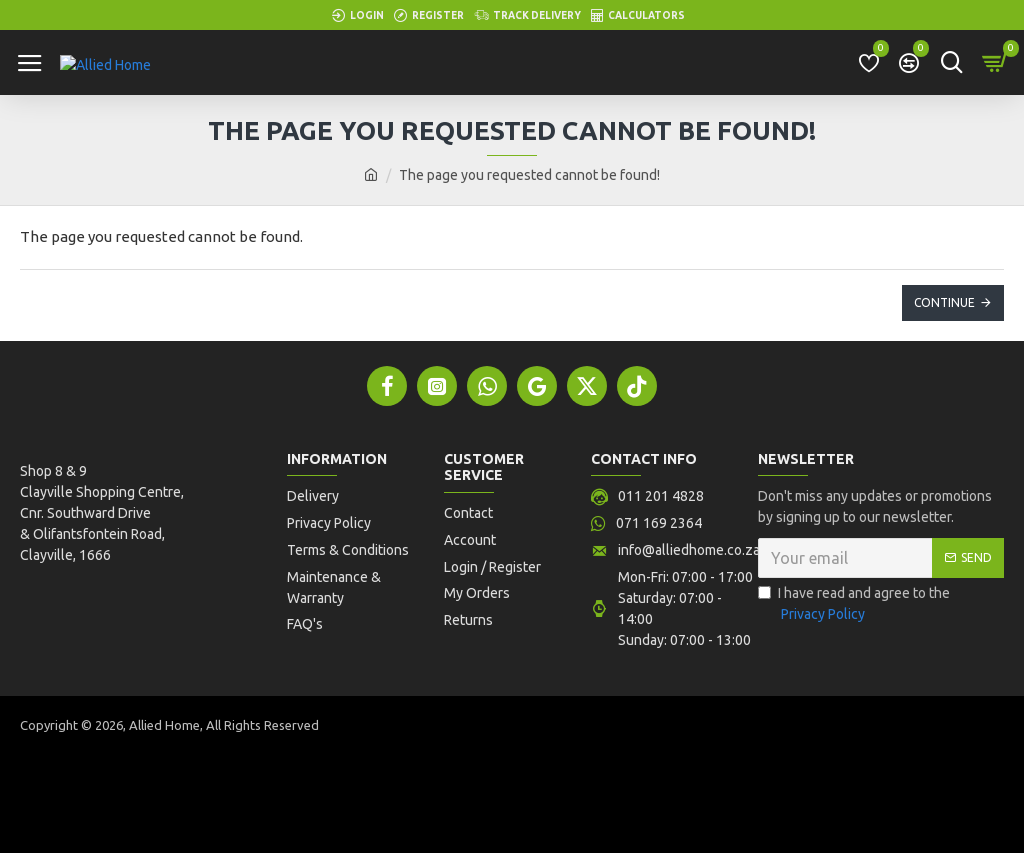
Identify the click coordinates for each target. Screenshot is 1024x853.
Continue (944, 302)
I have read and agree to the (854, 606)
